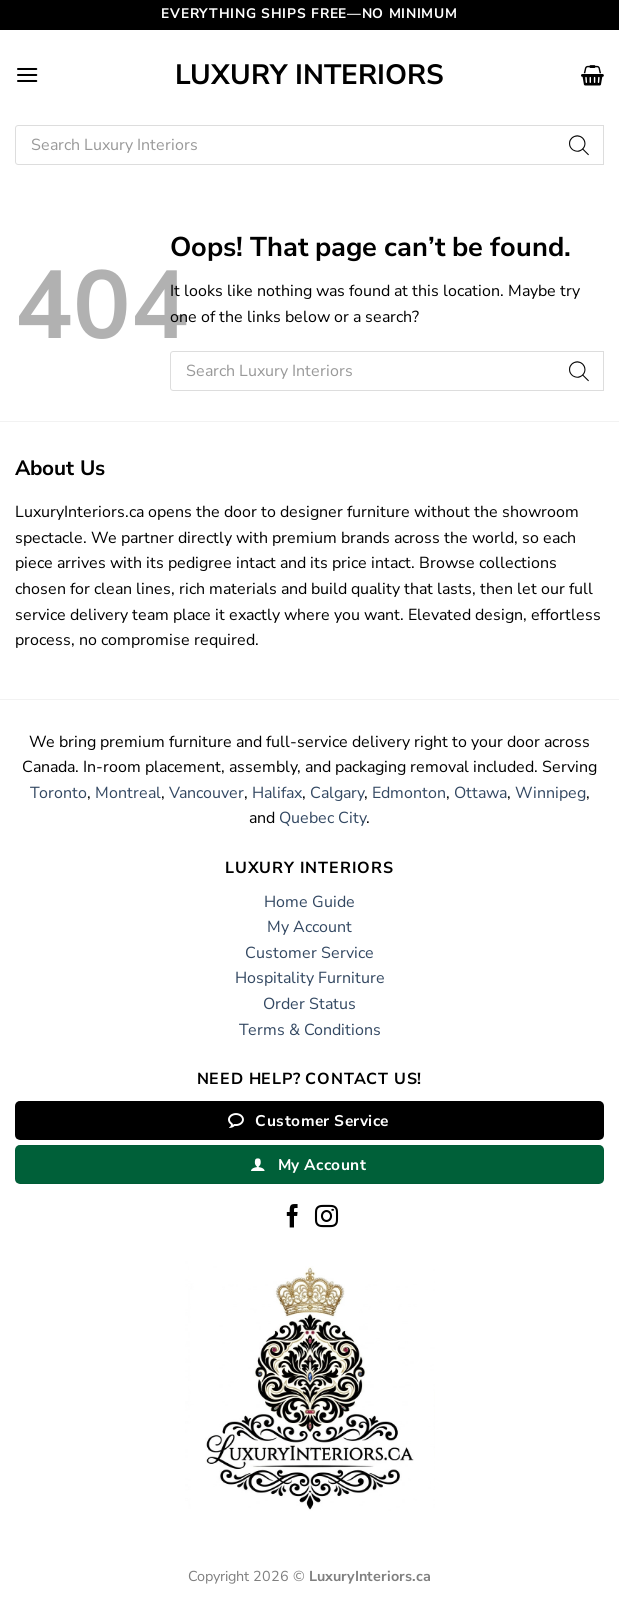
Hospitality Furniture (310, 978)
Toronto (58, 793)
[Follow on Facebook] (292, 1218)
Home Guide (309, 902)
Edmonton (409, 793)
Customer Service (309, 953)
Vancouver (206, 793)
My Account (309, 927)
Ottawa (480, 793)
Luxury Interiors (309, 75)
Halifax (277, 793)
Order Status (309, 1004)
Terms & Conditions (310, 1030)
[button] (27, 74)
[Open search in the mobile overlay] (309, 145)
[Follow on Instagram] (326, 1218)
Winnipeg (550, 793)
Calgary (337, 793)
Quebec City (322, 818)
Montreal (128, 793)
